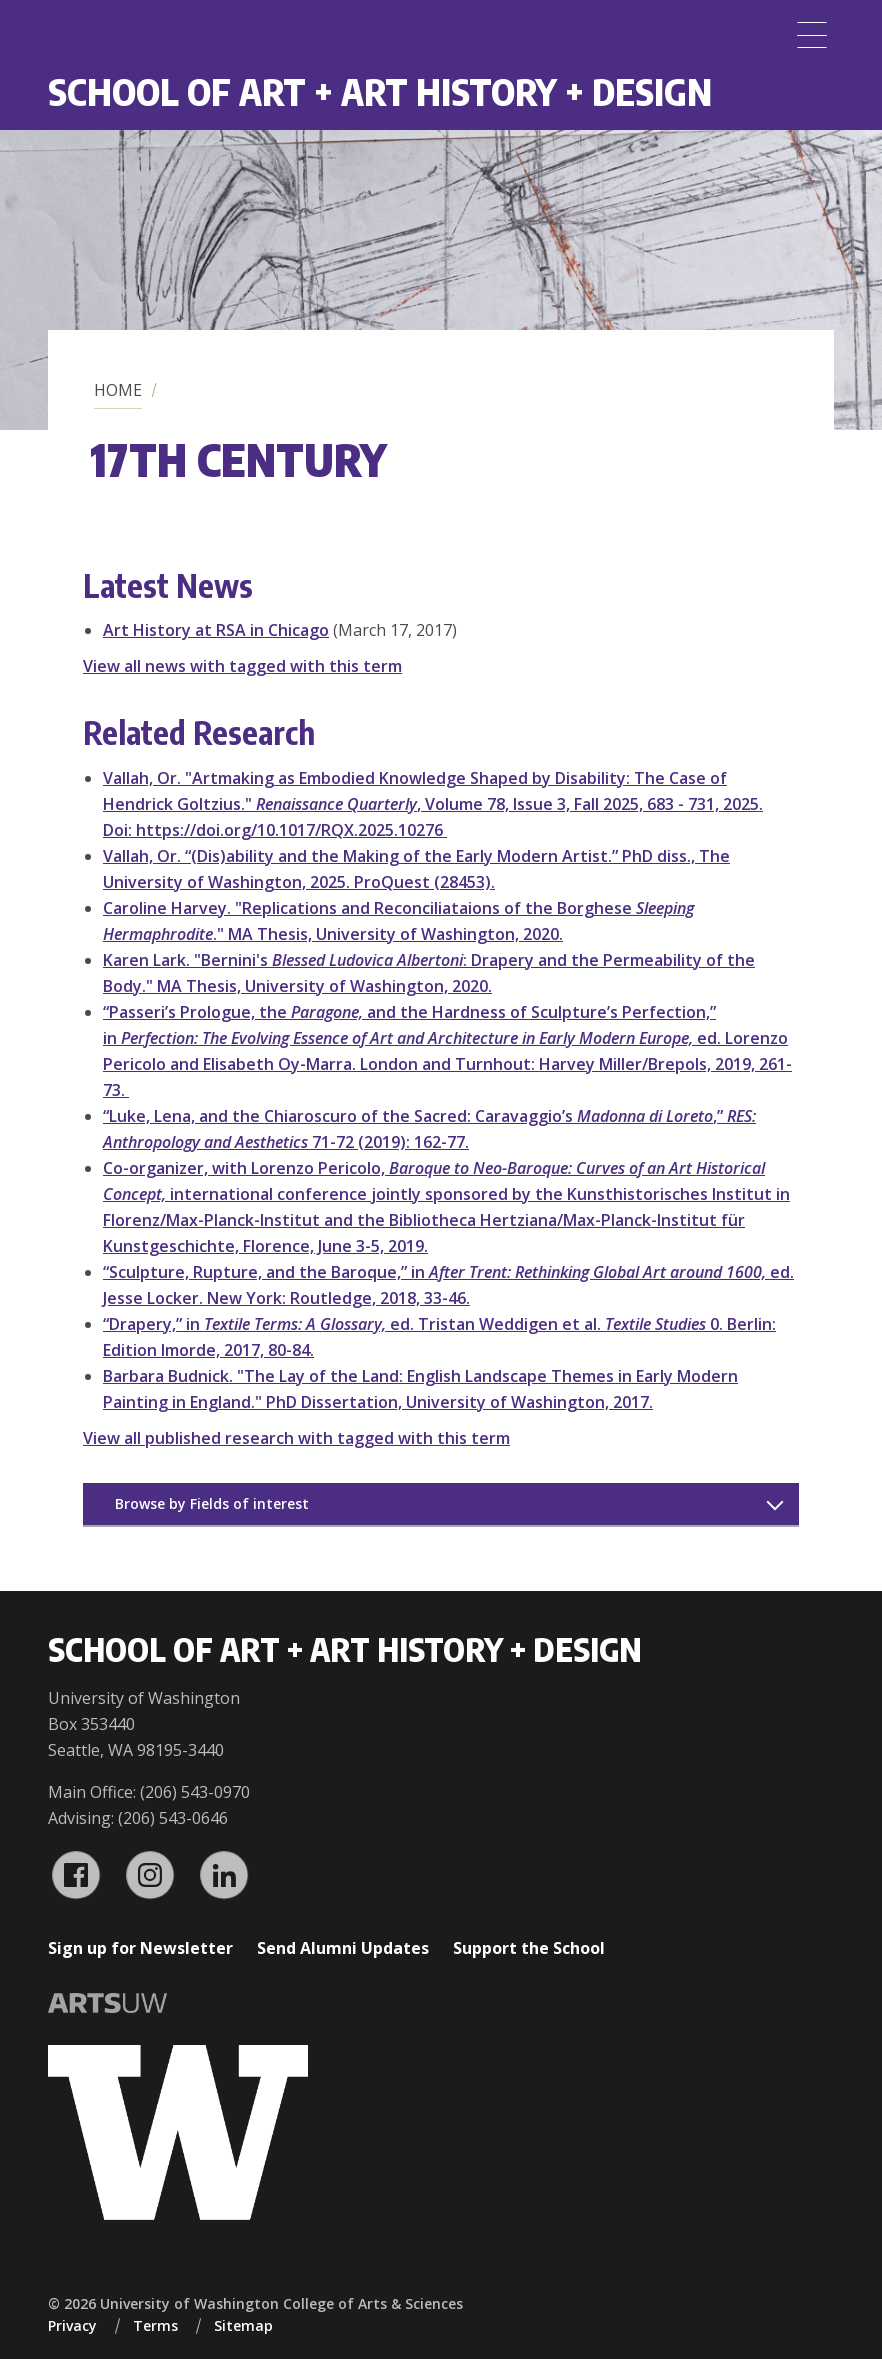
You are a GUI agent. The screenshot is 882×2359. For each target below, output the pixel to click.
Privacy (72, 2325)
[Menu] (812, 35)
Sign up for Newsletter (140, 1948)
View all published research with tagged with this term (296, 1438)
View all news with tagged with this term (242, 666)
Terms (155, 2325)
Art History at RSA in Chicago (216, 630)
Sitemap (243, 2325)
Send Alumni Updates (343, 1948)
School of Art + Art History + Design (380, 91)
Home (118, 390)
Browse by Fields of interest (212, 1503)
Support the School (529, 1948)
